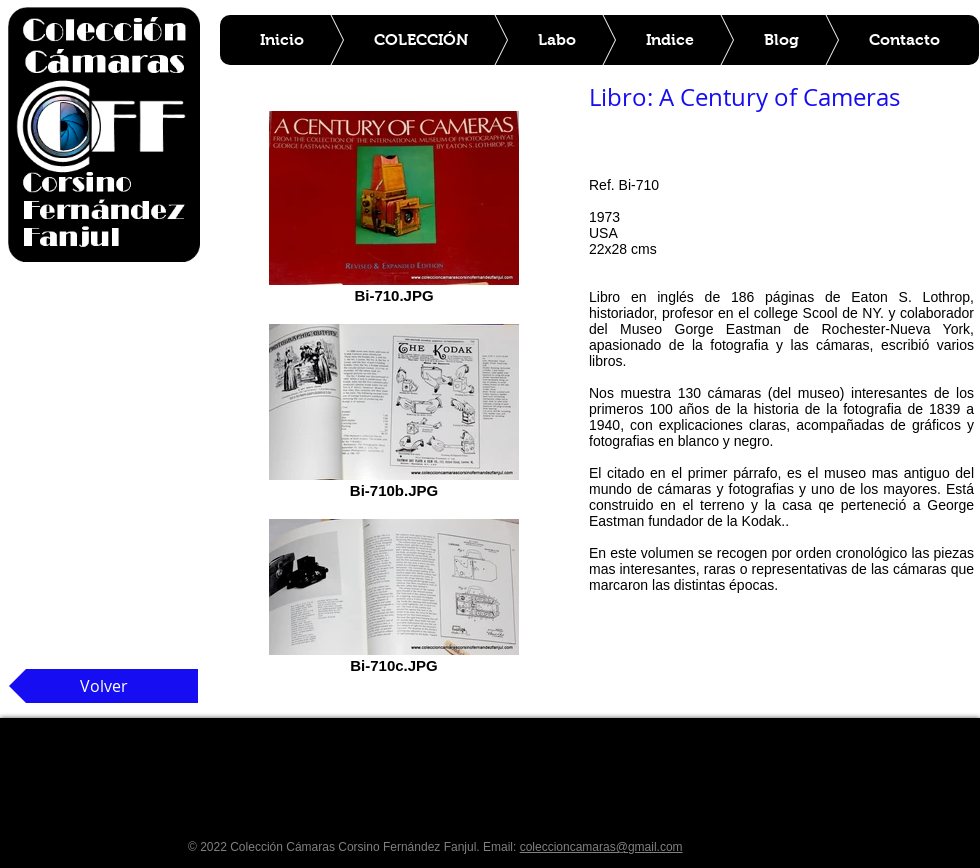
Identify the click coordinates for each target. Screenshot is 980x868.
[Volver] (103, 686)
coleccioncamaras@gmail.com (601, 847)
